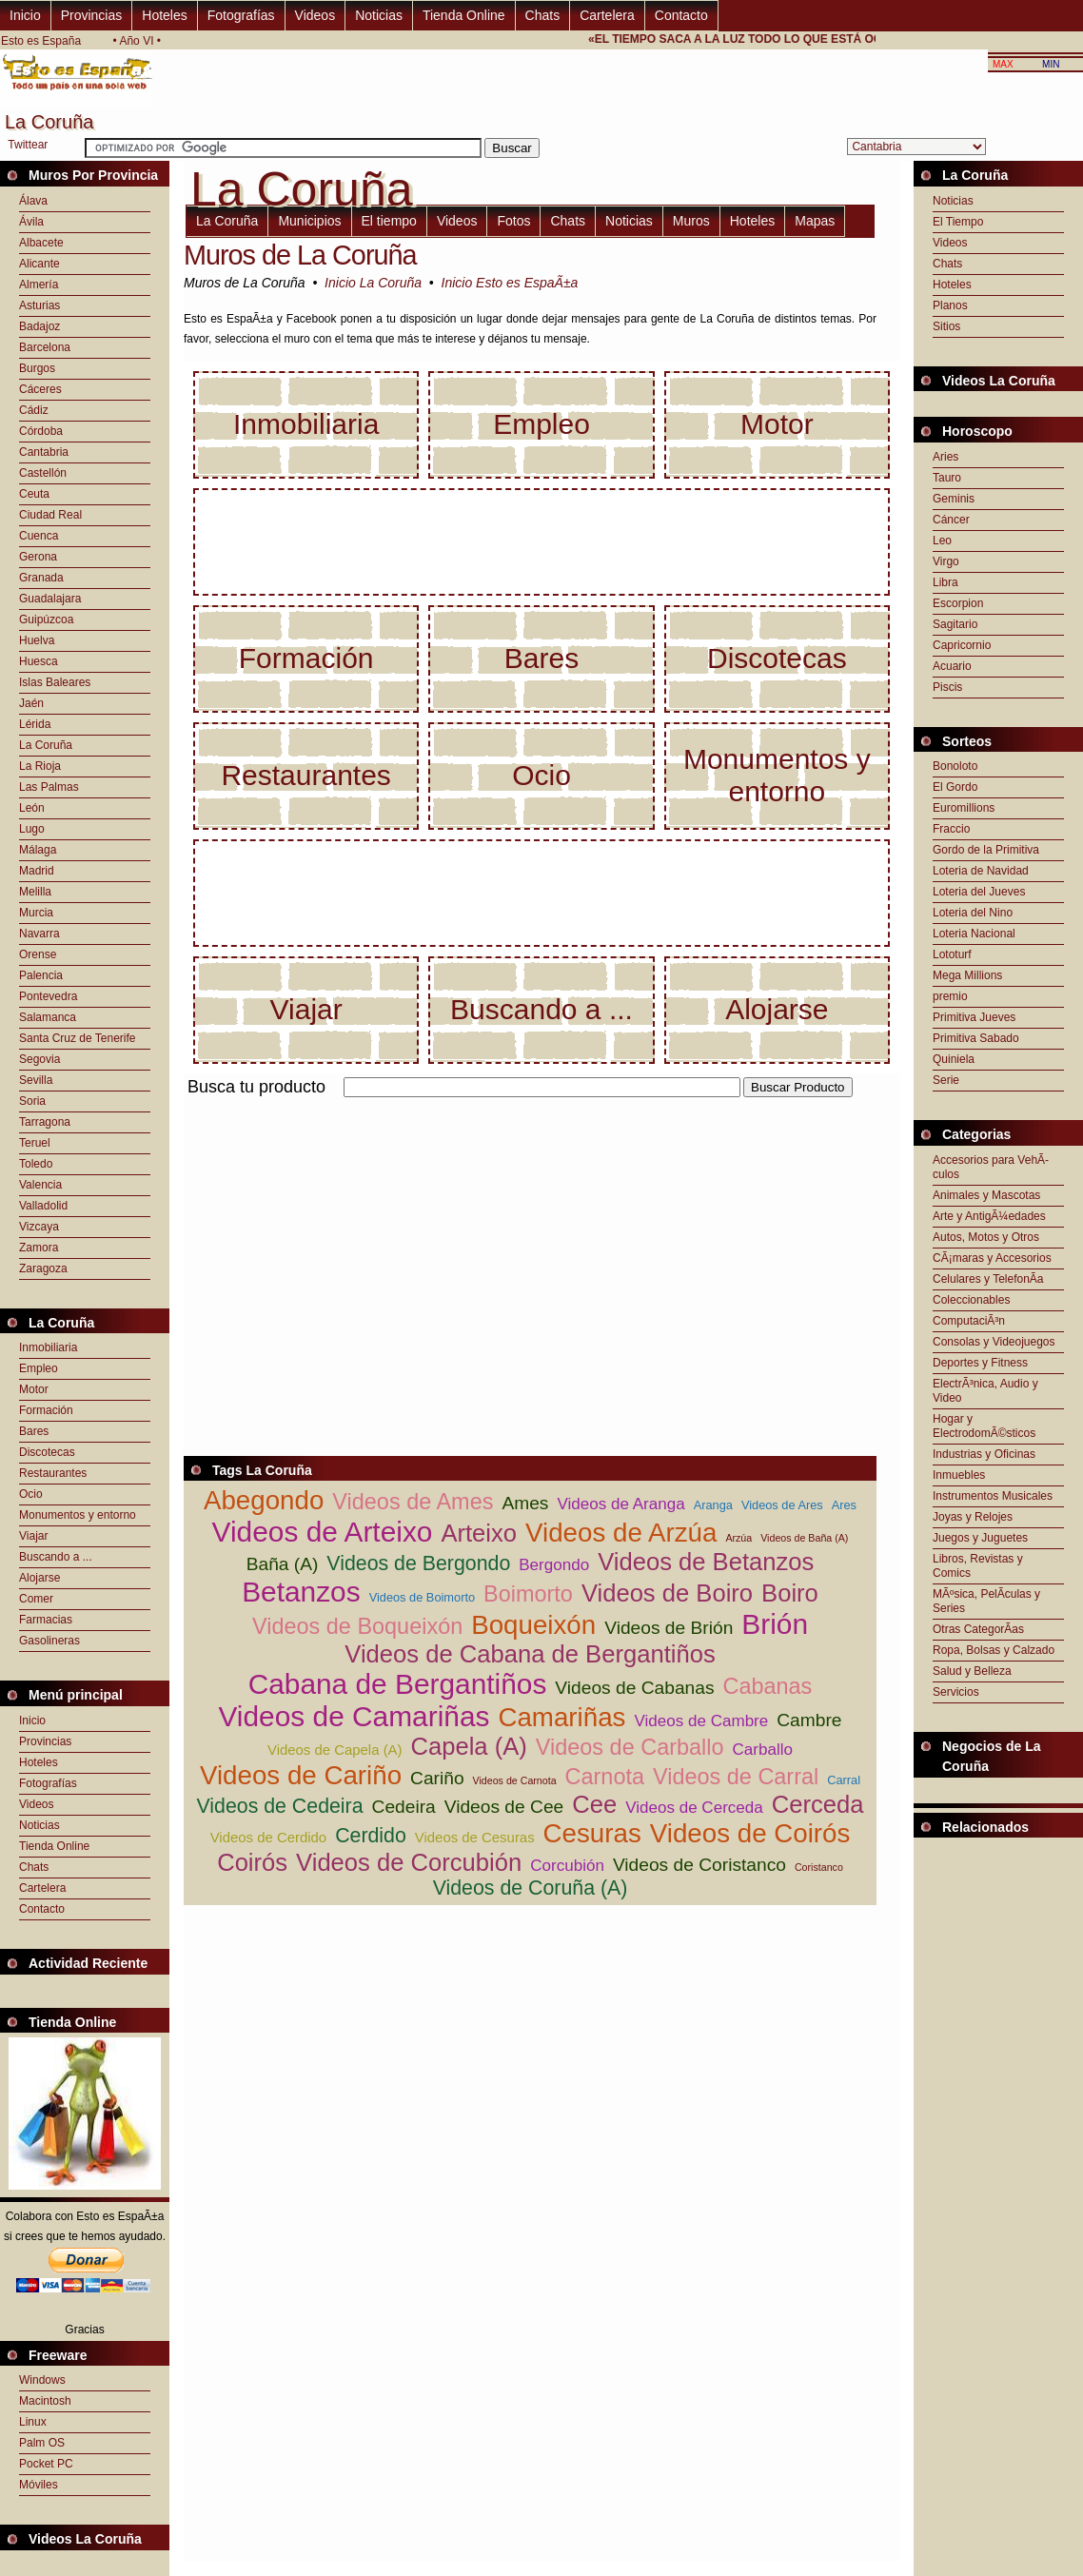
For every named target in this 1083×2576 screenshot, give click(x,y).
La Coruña (45, 745)
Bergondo (554, 1565)
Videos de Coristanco (699, 1865)
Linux (33, 2422)
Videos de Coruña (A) (530, 1888)
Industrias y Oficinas (984, 1454)
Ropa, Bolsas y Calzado (993, 1650)
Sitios (946, 326)
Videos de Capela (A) (335, 1749)
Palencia (41, 975)
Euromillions (963, 808)
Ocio (31, 1494)
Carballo (763, 1749)
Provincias (92, 15)
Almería (38, 284)
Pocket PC (46, 2463)
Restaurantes (53, 1473)
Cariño (437, 1778)
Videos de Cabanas (634, 1688)
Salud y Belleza (972, 1671)
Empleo (38, 1368)
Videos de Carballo (630, 1747)
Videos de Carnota (515, 1780)
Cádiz (34, 410)
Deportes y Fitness (980, 1362)
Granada (41, 577)
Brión (774, 1624)
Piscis (947, 687)
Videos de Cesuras (475, 1837)
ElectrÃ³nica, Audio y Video (985, 1391)
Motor (34, 1389)
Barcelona (44, 347)
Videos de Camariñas (353, 1716)
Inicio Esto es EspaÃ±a (510, 282)
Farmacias (45, 1619)
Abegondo (264, 1500)
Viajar (33, 1536)
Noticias (379, 15)
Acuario (952, 666)
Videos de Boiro (667, 1593)
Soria (32, 1101)
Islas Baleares (54, 682)
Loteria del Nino (973, 912)
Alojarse (39, 1577)
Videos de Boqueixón (357, 1626)
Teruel (34, 1143)
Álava (33, 200)
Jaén (31, 703)
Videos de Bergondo (418, 1563)
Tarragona (44, 1122)
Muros (691, 220)
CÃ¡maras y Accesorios (992, 1258)
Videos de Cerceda (694, 1808)
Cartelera (607, 15)
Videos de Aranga (620, 1504)
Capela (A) (469, 1746)
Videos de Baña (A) (804, 1538)
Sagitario (955, 624)
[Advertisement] (406, 1234)
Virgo (946, 561)
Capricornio (962, 645)
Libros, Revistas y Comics (978, 1566)
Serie (946, 1080)
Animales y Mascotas (986, 1195)
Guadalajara (50, 598)
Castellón (43, 473)
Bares (34, 1431)
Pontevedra (48, 996)
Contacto (681, 15)
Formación (46, 1410)
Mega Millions (967, 975)
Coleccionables (971, 1300)
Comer (36, 1598)
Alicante (39, 263)
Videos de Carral (735, 1776)
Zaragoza (43, 1268)
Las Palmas (49, 787)
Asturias (39, 305)
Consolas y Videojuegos (994, 1341)
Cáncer (951, 519)
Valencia (40, 1184)
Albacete (41, 242)
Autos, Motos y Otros (986, 1237)
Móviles (38, 2484)
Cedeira (404, 1807)
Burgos (37, 368)
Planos (950, 305)
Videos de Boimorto (422, 1597)
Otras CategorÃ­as (978, 1629)
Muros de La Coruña (300, 255)
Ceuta (34, 494)
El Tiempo (958, 221)
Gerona (38, 556)
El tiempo (389, 220)
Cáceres (40, 389)
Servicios (956, 1692)
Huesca (38, 661)
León (32, 808)
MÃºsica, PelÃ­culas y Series (986, 1601)
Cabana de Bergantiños (397, 1684)
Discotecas (47, 1452)
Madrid (36, 870)
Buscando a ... (55, 1556)
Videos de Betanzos (706, 1561)
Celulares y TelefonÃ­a (988, 1279)
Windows (42, 2380)
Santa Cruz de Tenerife (77, 1038)
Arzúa (738, 1538)
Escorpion (958, 603)
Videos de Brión (668, 1628)
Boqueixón (533, 1625)
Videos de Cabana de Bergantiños (530, 1654)
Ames (525, 1503)
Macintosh (45, 2401)
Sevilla (35, 1080)
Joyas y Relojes (973, 1517)
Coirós (252, 1862)
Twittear (28, 144)
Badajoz (39, 326)
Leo (942, 540)
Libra (945, 582)
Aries (945, 456)
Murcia (36, 912)
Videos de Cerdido (268, 1837)
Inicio (25, 15)
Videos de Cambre (701, 1721)
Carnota (604, 1776)
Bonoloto (955, 766)
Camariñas (561, 1717)
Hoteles (164, 15)
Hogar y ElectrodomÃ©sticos (984, 1426)
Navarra (39, 933)
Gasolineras (49, 1640)
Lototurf (952, 954)
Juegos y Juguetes (980, 1537)
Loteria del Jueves (979, 891)
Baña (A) (282, 1564)
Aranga (713, 1505)
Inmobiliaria (48, 1347)
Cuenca (38, 535)
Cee (594, 1804)
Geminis (954, 498)
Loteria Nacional (974, 933)
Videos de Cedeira (279, 1806)
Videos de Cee (504, 1807)
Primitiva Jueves (974, 1017)
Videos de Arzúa (621, 1532)
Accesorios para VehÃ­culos (991, 1167)
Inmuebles (959, 1475)
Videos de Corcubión (409, 1862)
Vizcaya (39, 1226)
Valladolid (43, 1205)
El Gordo (955, 787)
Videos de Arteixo (322, 1531)
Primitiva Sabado (976, 1038)
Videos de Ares (782, 1505)
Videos (315, 15)
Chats (543, 15)
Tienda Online (464, 15)
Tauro (947, 477)
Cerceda (818, 1804)
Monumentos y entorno (77, 1515)
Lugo (32, 829)
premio (950, 996)
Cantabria (44, 452)
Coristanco (819, 1867)
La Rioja (40, 766)
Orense (37, 954)
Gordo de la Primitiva (986, 849)
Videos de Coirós (750, 1833)
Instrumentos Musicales (993, 1496)
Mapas (815, 220)
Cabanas (767, 1686)
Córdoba (41, 431)
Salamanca (47, 1017)
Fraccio (951, 829)
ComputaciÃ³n (969, 1320)
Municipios (309, 220)
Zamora (38, 1247)
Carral (843, 1780)
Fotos (513, 220)
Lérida (34, 724)
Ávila (31, 221)
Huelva (36, 640)
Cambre (809, 1720)
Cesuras (592, 1833)
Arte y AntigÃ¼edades (989, 1216)
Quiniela (954, 1059)
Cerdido (370, 1835)
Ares (844, 1505)
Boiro (789, 1593)
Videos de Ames (412, 1501)
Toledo (35, 1163)
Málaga (37, 849)
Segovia (39, 1059)
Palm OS (42, 2442)
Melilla (35, 891)
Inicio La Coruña (373, 282)
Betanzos (301, 1591)
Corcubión (567, 1866)
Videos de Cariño (301, 1775)
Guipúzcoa (46, 619)
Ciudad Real (50, 514)
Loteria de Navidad (981, 870)
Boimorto (528, 1594)
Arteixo (479, 1533)
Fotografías (241, 15)
